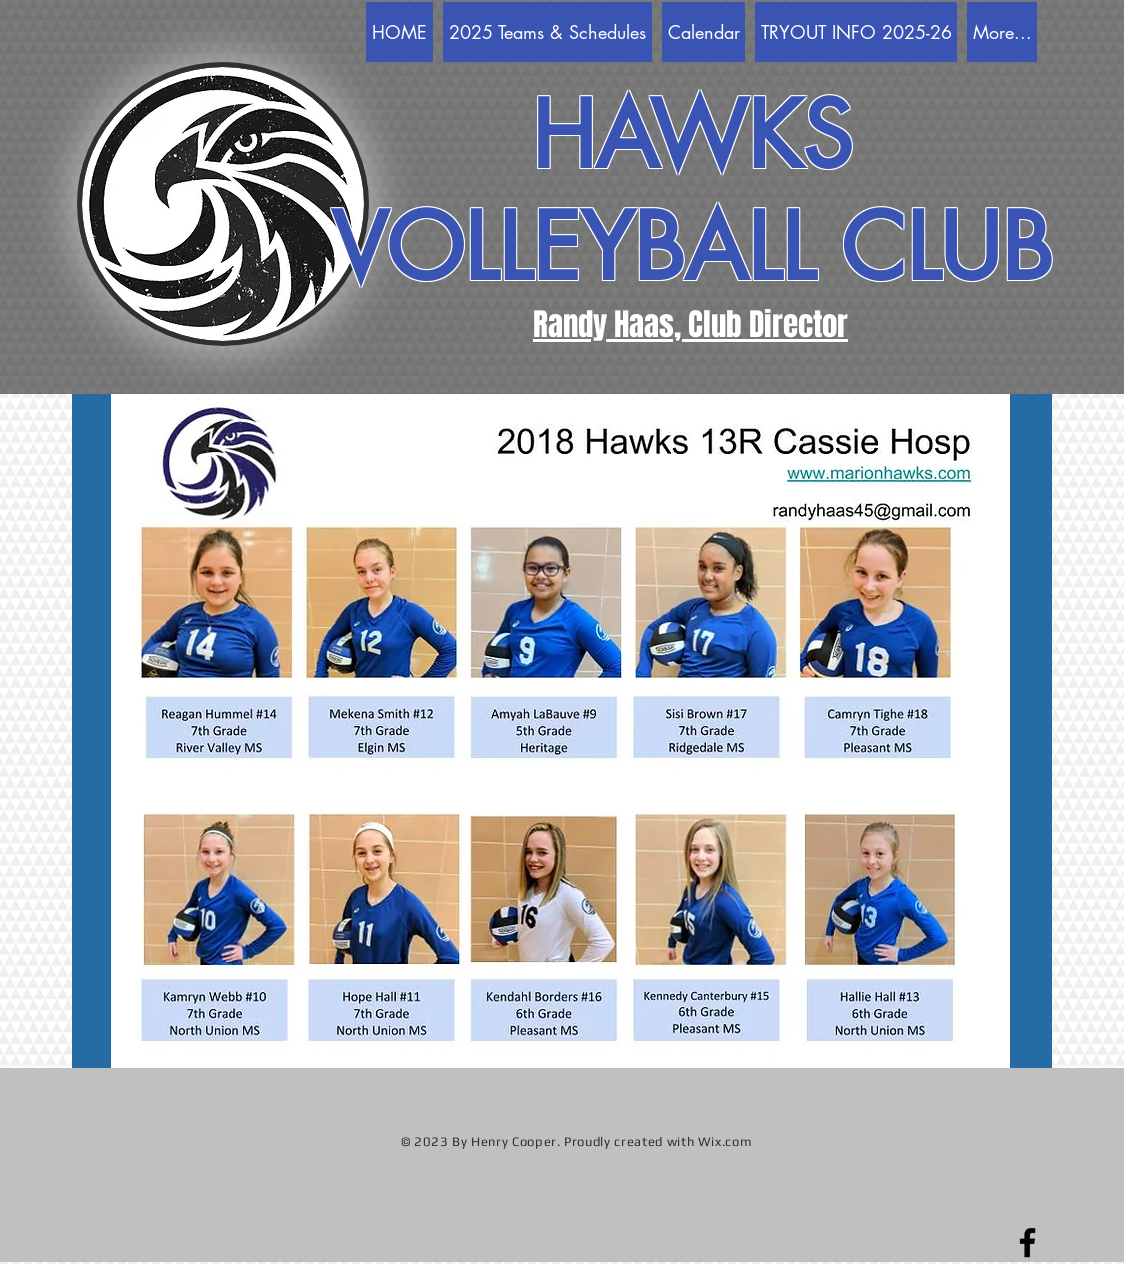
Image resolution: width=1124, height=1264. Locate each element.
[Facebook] (1027, 1242)
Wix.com (725, 1141)
